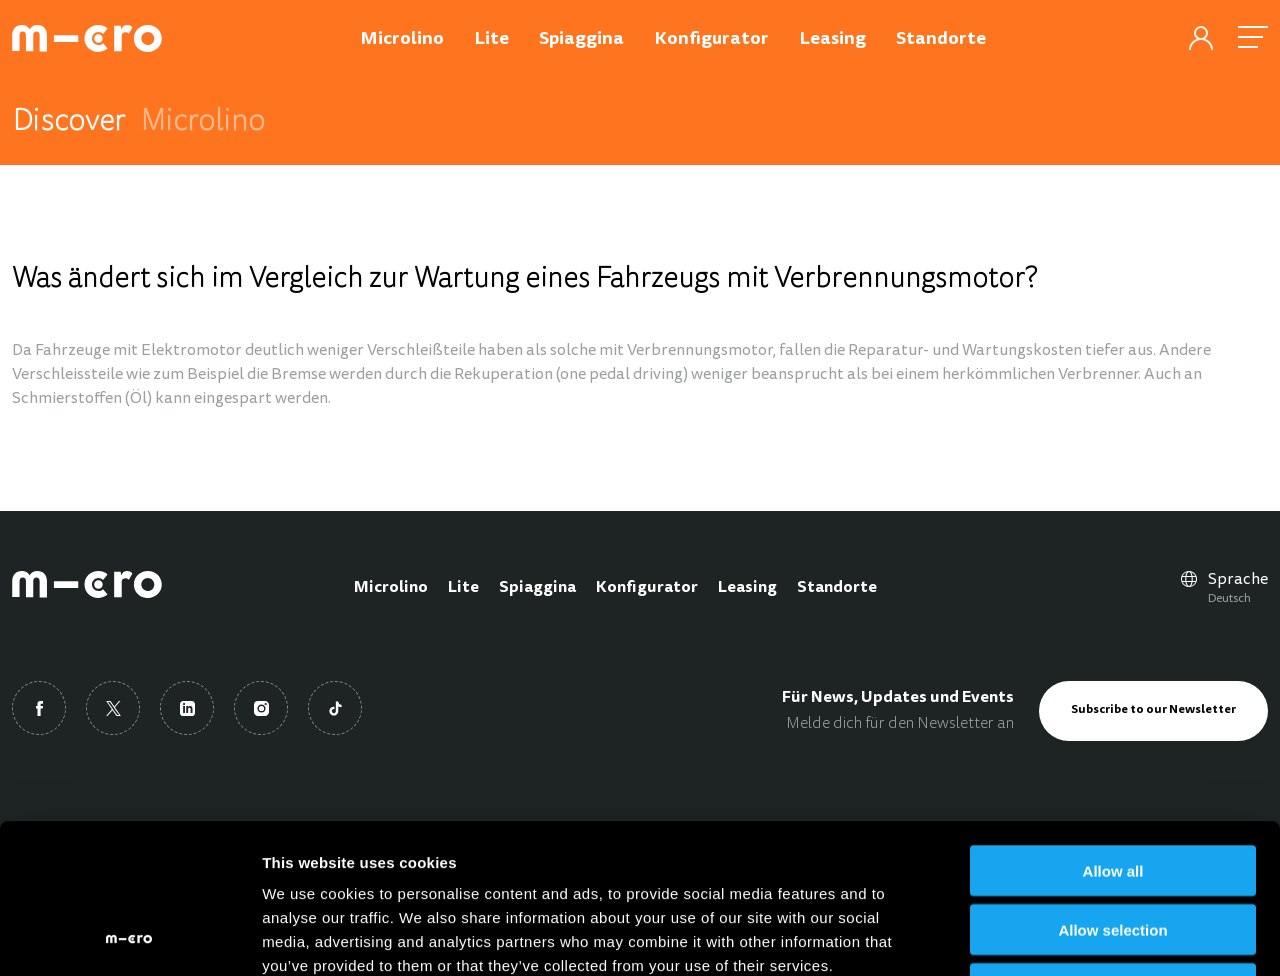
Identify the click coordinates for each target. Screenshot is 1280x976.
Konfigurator (647, 588)
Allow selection (1112, 789)
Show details (1049, 936)
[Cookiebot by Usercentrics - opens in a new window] (129, 937)
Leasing (747, 588)
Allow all (1113, 730)
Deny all (1113, 848)
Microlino (391, 588)
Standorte (837, 588)
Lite (463, 588)
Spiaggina (537, 588)
